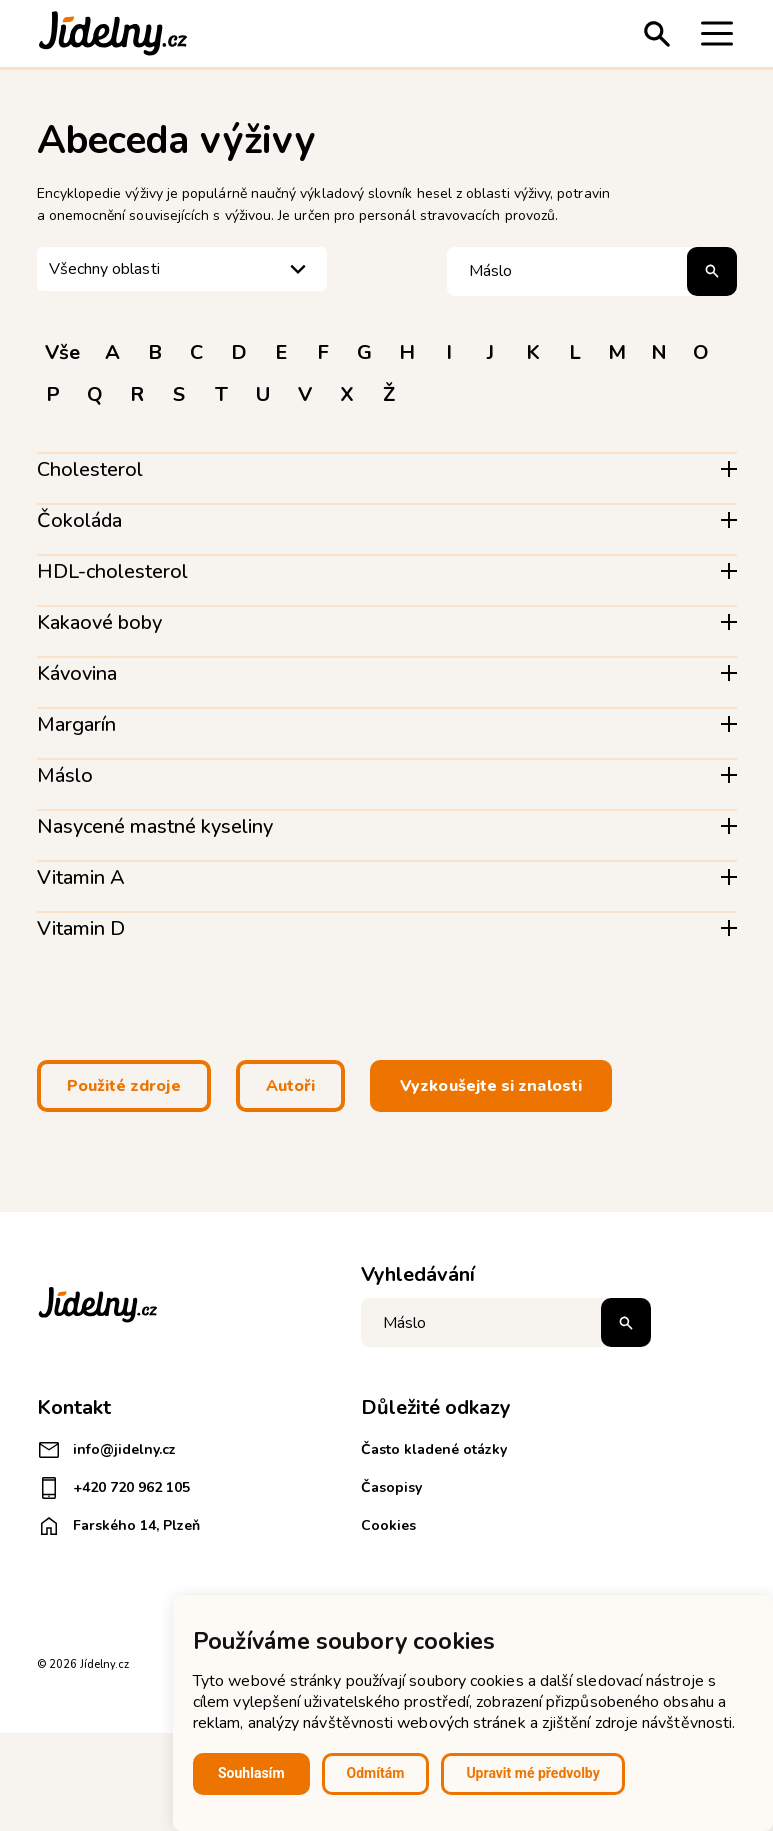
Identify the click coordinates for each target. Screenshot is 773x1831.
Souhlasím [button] (251, 1773)
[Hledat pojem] (592, 271)
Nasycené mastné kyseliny (155, 826)
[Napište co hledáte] (506, 1322)
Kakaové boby (99, 622)
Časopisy (391, 1487)
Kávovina (77, 673)
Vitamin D (81, 928)
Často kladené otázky (434, 1449)
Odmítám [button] (376, 1773)
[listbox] (182, 269)
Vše (62, 352)
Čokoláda (79, 520)
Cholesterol (90, 469)
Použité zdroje (124, 1086)
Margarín (76, 724)
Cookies (388, 1525)
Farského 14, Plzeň (118, 1526)
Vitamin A (81, 877)
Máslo (65, 775)
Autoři (290, 1086)
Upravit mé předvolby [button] (532, 1773)
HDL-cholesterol (112, 571)
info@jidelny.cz (106, 1450)
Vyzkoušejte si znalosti (491, 1086)
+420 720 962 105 (113, 1488)
